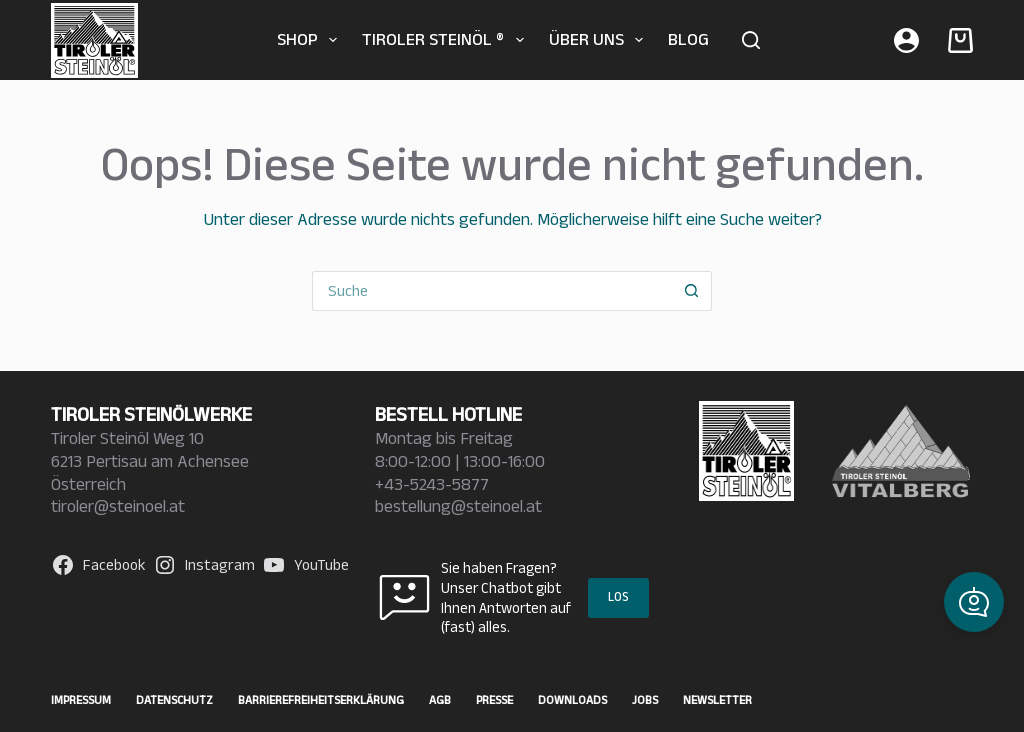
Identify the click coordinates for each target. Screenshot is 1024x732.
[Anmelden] (906, 40)
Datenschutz (174, 699)
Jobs (645, 699)
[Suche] (751, 40)
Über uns (600, 40)
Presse (494, 699)
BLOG (688, 39)
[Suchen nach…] (492, 291)
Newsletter (717, 699)
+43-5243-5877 (432, 484)
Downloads (572, 699)
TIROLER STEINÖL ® (447, 40)
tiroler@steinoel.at (118, 506)
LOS (618, 596)
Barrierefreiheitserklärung (321, 699)
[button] (974, 602)
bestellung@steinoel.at (458, 506)
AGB (440, 699)
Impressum (81, 699)
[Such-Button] (692, 291)
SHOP (311, 40)
